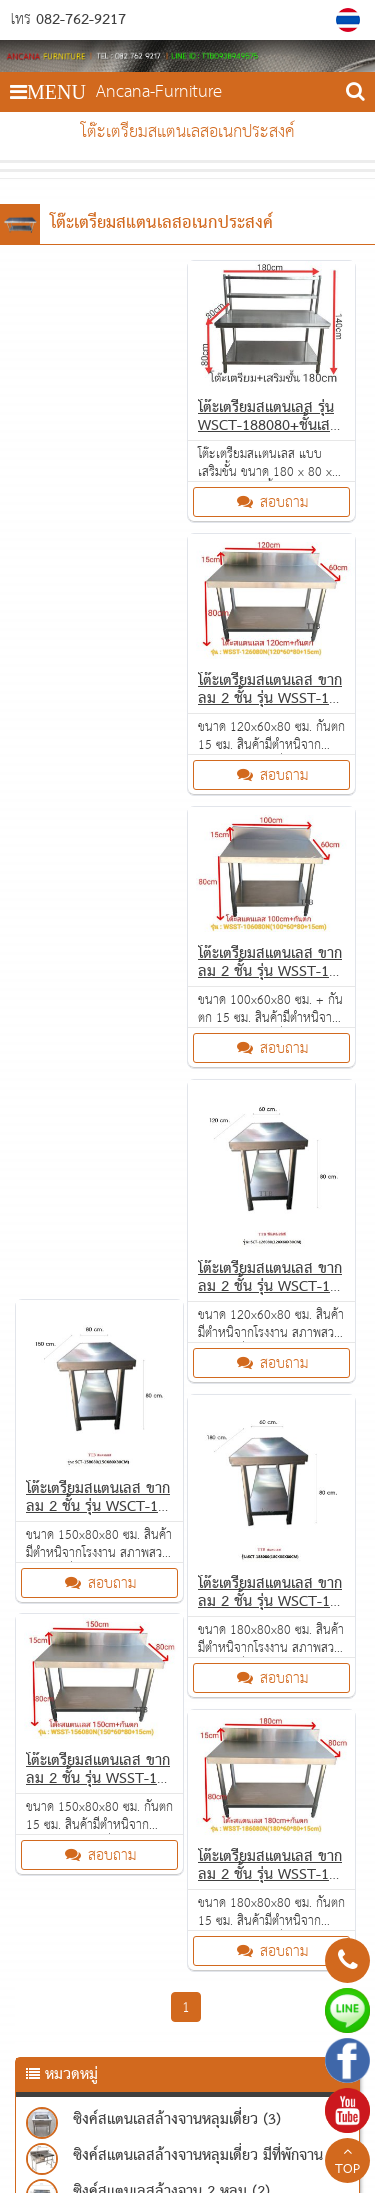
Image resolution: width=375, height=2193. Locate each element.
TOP (347, 2163)
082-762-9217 (81, 20)
